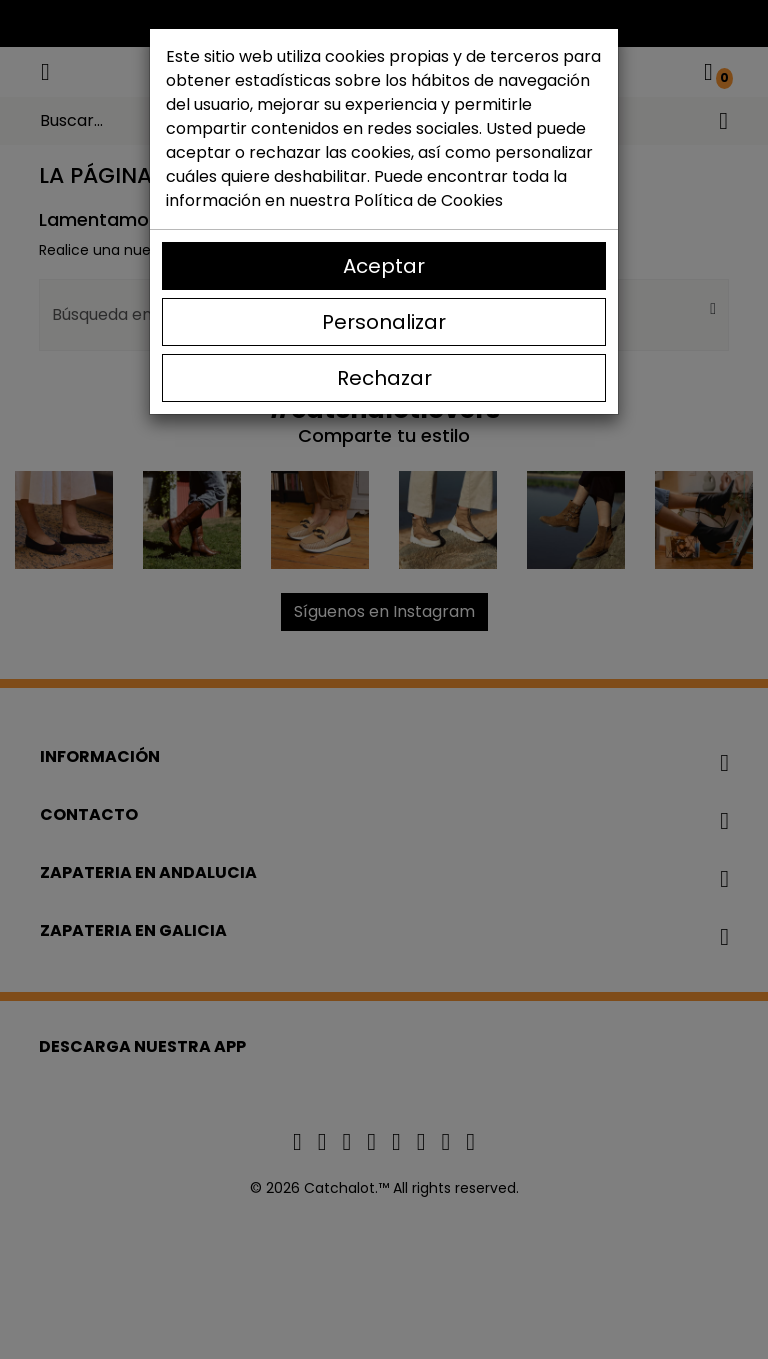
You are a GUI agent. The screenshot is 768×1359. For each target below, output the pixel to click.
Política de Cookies (428, 200)
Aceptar (384, 266)
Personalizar (384, 322)
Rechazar (384, 378)
